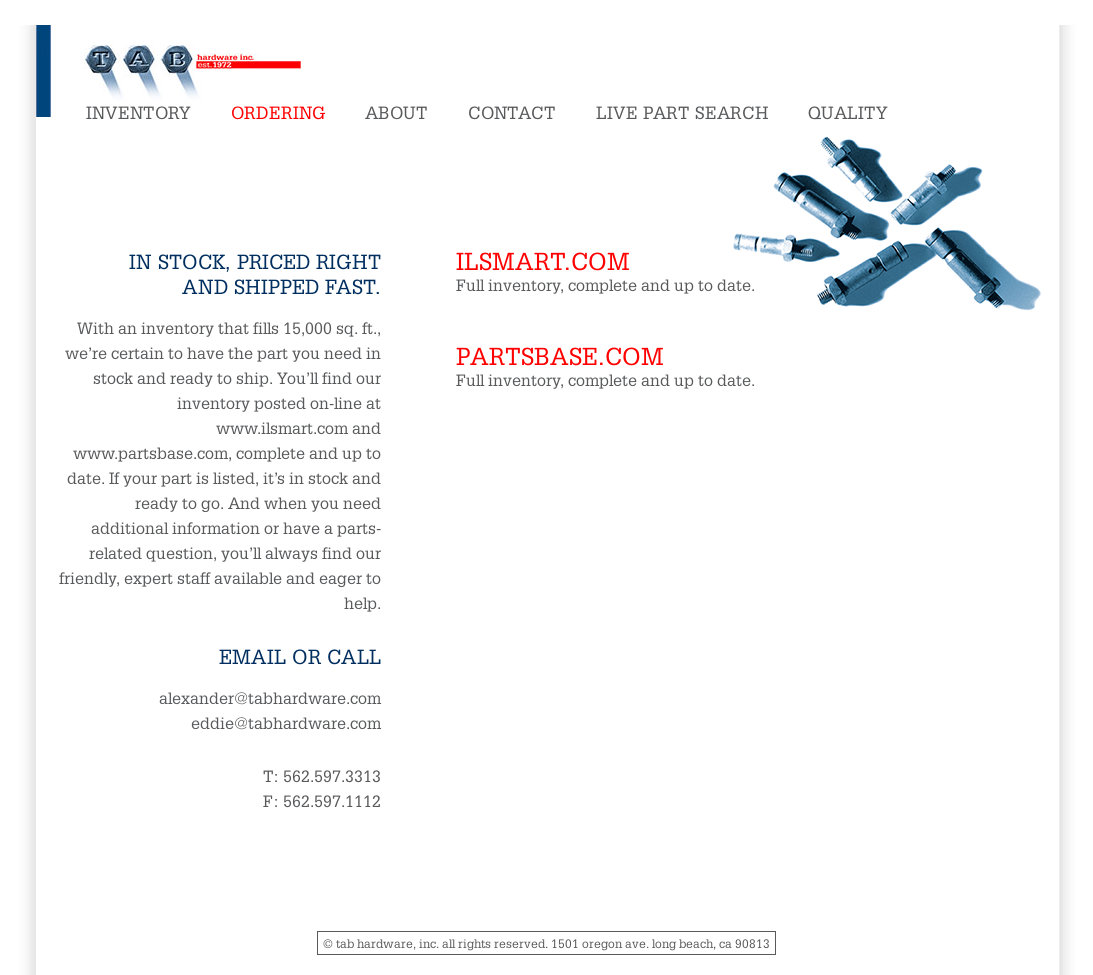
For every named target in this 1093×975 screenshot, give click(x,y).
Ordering (278, 111)
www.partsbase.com (150, 452)
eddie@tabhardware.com (286, 722)
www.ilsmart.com (282, 427)
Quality (848, 111)
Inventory (138, 111)
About (396, 111)
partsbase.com (560, 354)
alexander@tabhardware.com (270, 697)
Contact (512, 111)
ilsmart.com (543, 259)
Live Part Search (682, 111)
